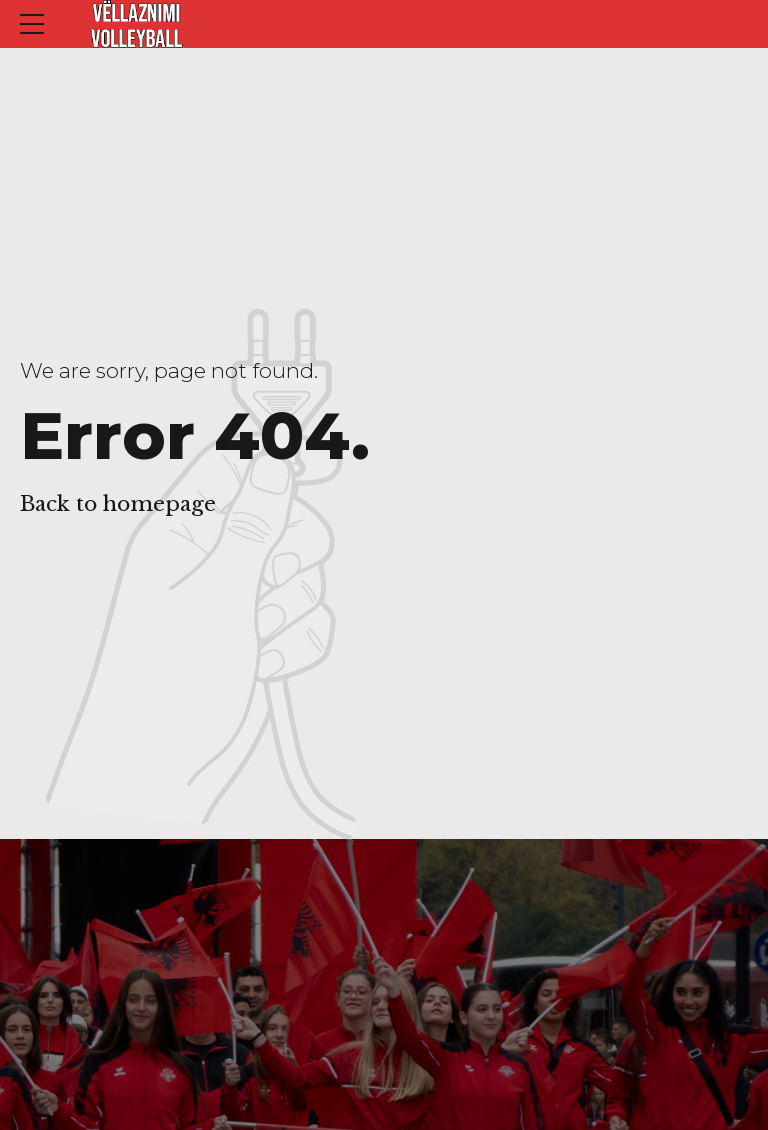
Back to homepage (118, 504)
